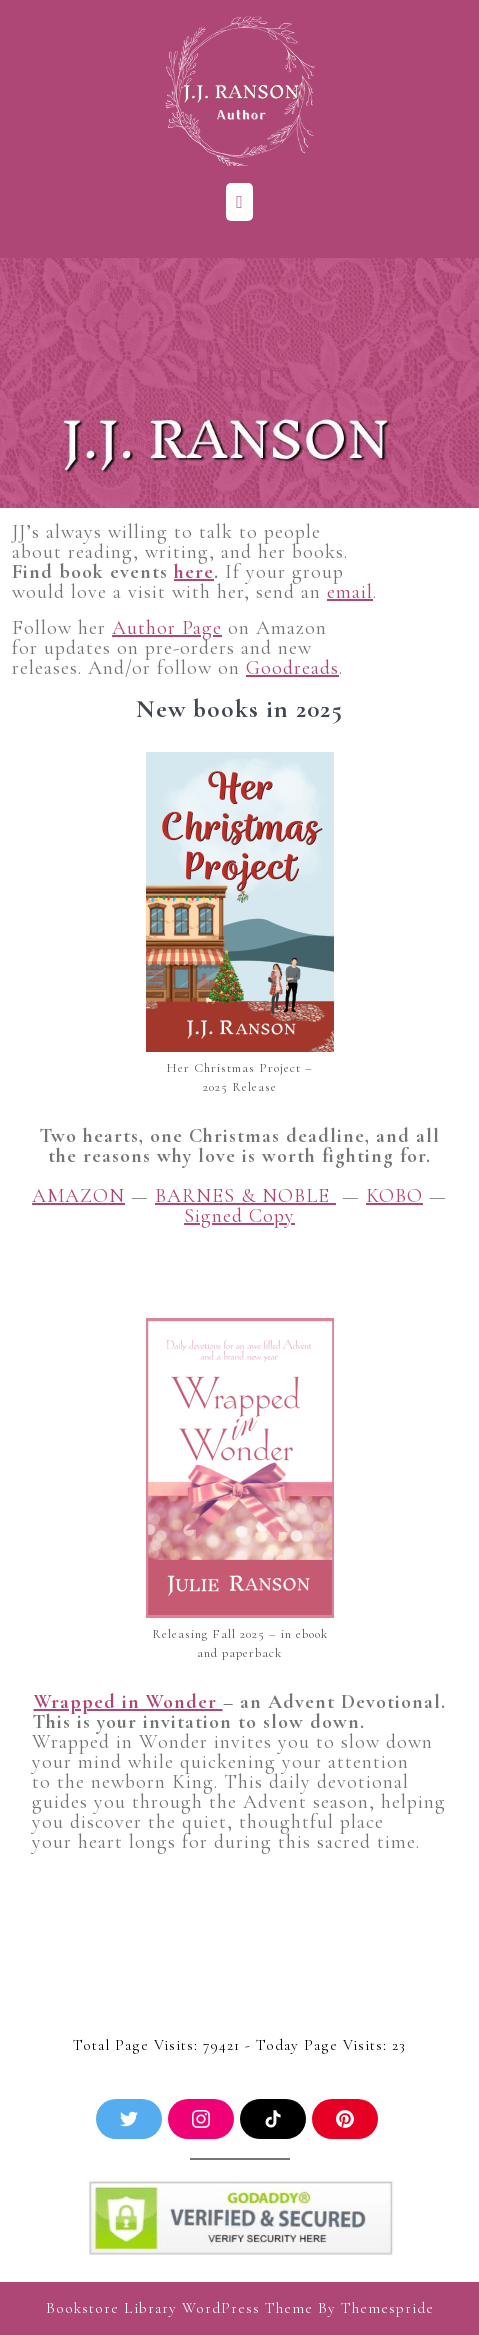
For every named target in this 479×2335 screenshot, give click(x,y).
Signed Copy (239, 1216)
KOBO (394, 1196)
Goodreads (292, 668)
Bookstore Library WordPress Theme (179, 2308)
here (194, 572)
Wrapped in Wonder (128, 1702)
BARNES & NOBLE (245, 1196)
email (350, 592)
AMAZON (78, 1196)
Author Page (167, 628)
